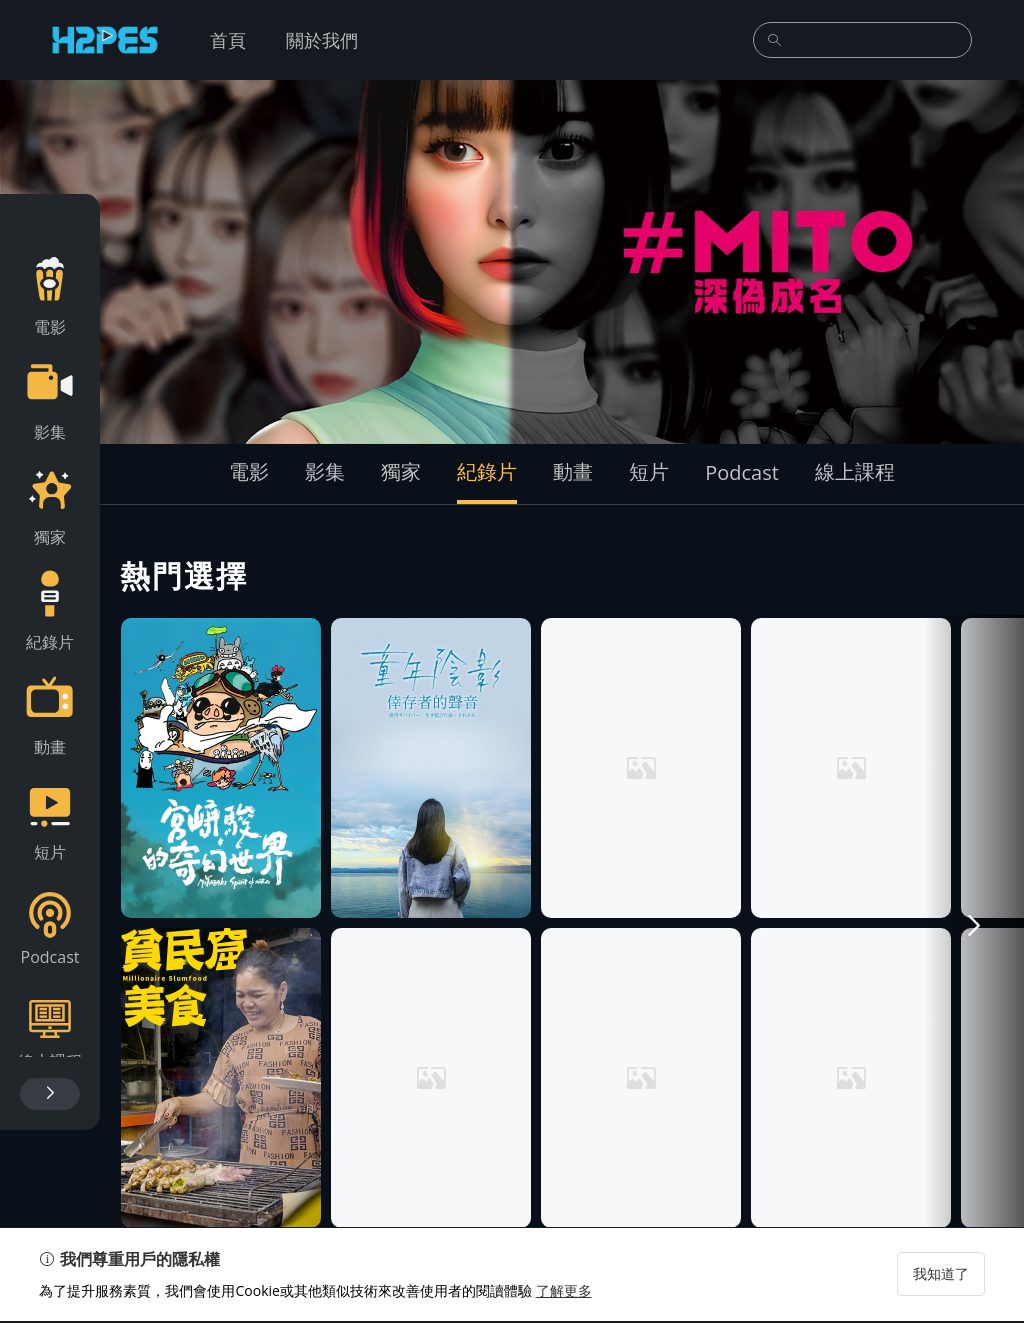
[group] (512, 262)
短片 (649, 471)
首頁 (228, 40)
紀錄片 (487, 471)
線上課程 (855, 471)
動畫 (573, 471)
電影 (249, 471)
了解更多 (564, 1292)
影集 (325, 471)
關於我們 (322, 40)
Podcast (742, 472)
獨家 (401, 471)
